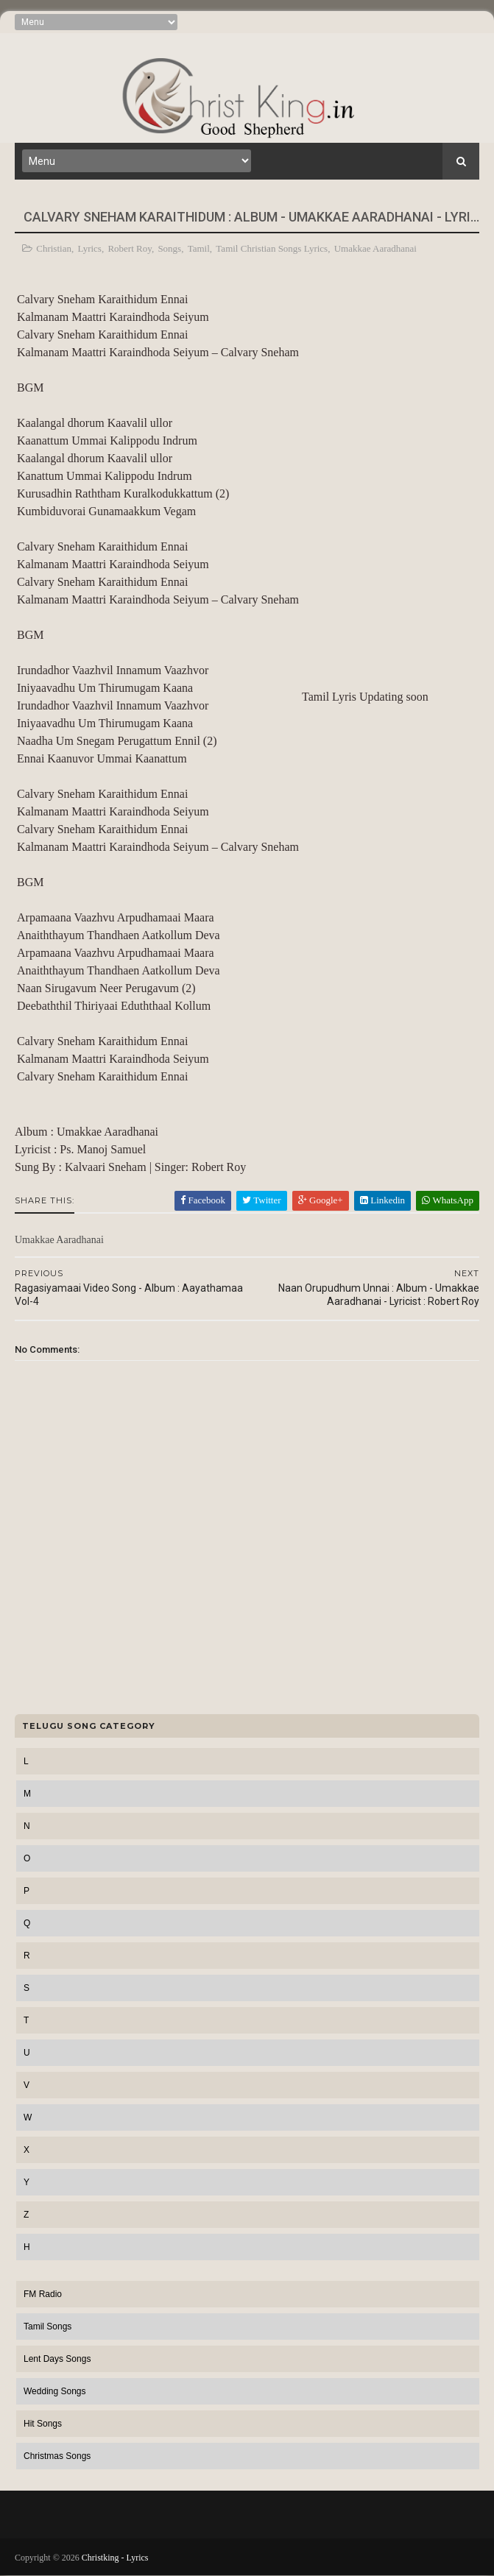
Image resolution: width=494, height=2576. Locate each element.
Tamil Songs (47, 2326)
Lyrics (89, 248)
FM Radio (43, 2294)
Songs (169, 248)
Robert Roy (129, 248)
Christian (53, 248)
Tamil (199, 248)
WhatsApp (447, 1200)
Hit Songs (43, 2423)
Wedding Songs (55, 2391)
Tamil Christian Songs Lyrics (272, 248)
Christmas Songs (57, 2456)
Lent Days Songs (57, 2359)
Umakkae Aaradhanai (375, 248)
